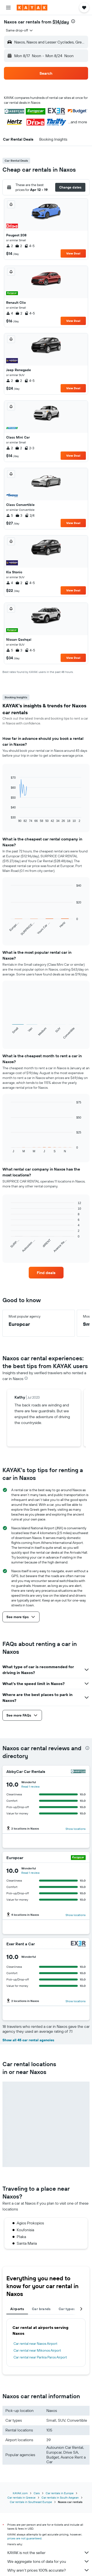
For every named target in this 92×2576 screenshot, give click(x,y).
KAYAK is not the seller (48, 2552)
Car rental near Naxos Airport (35, 2343)
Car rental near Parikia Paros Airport (40, 2357)
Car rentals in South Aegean (60, 2497)
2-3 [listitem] (29, 448)
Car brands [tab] (41, 2309)
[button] (8, 7)
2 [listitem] (9, 246)
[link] (46, 1272)
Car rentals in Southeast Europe (31, 2502)
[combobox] (19, 30)
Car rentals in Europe (60, 2493)
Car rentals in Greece (21, 2497)
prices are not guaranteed (24, 2538)
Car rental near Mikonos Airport (37, 2350)
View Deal (73, 253)
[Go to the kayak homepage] (32, 7)
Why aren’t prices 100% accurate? (48, 2570)
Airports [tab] (17, 2309)
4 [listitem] (9, 313)
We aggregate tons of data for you (48, 2561)
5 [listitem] (9, 515)
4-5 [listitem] (29, 246)
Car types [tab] (67, 2309)
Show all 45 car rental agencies (28, 2040)
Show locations (76, 1829)
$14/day (61, 22)
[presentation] (73, 21)
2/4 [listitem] (30, 515)
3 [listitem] (18, 515)
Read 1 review (30, 1786)
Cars (37, 2493)
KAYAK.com (20, 2493)
